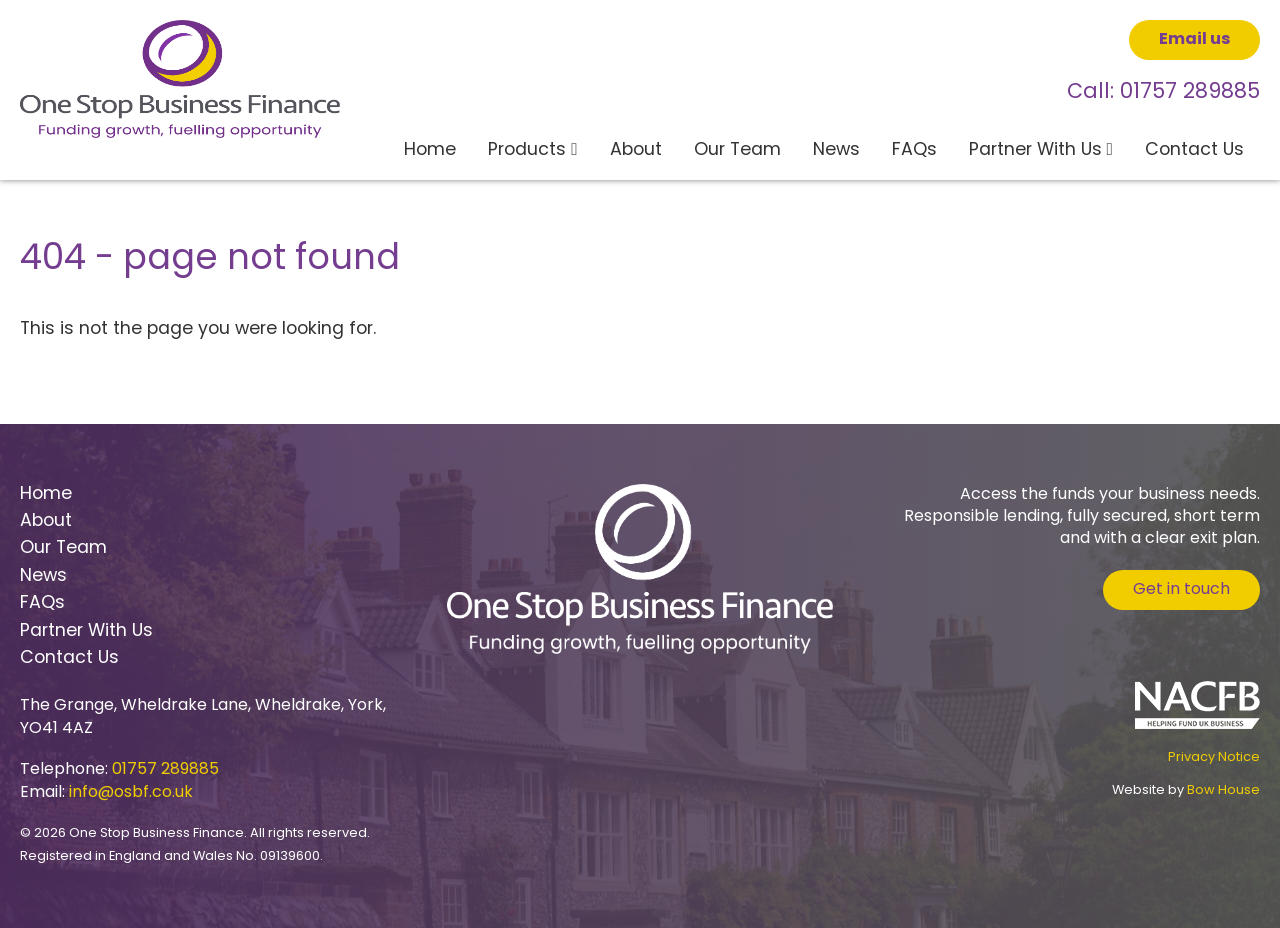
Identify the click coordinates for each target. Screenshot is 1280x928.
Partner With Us (1035, 150)
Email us (1194, 40)
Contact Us (1194, 150)
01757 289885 (1190, 93)
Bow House (1223, 790)
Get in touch (1181, 590)
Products (527, 150)
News (836, 150)
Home (430, 150)
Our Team (737, 150)
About (636, 150)
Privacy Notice (1214, 757)
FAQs (914, 150)
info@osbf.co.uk (131, 793)
